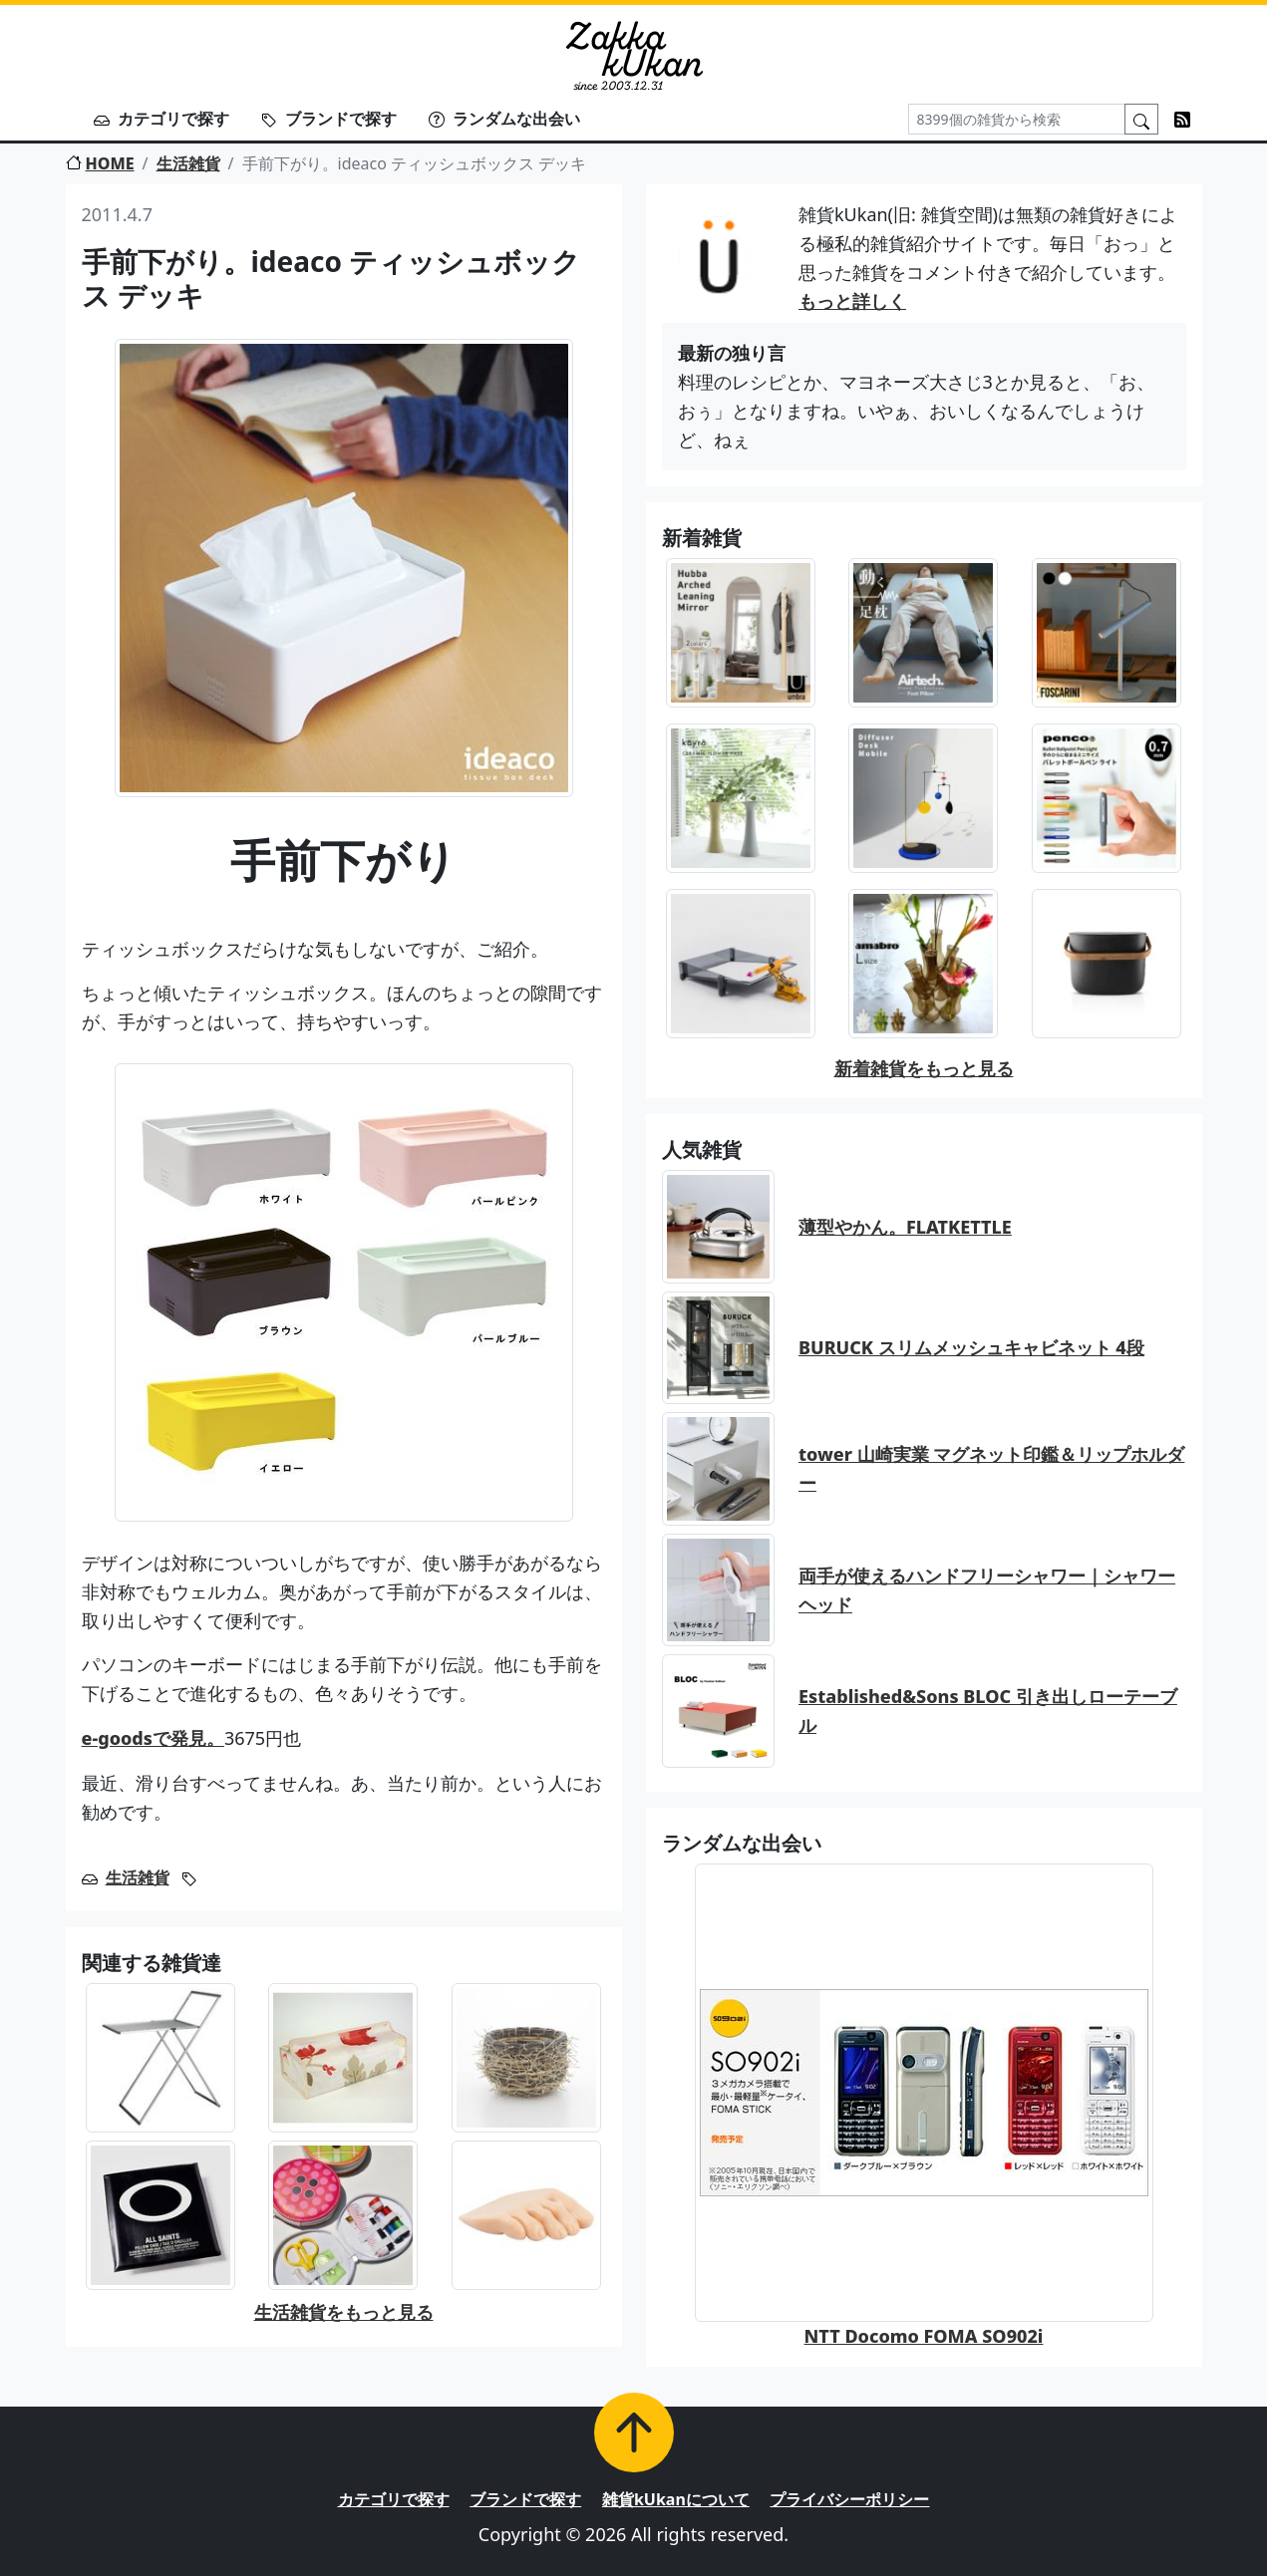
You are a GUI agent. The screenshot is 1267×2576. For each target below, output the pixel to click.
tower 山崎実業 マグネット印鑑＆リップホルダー (991, 1468)
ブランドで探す (329, 119)
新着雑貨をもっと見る (924, 1068)
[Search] (1016, 119)
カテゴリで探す (161, 119)
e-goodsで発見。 (153, 1738)
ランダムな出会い (504, 119)
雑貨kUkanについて (676, 2499)
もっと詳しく (852, 301)
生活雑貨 (188, 163)
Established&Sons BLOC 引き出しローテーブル (987, 1710)
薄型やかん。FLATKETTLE (905, 1227)
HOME (100, 163)
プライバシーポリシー (849, 2499)
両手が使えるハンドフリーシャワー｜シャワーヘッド (986, 1590)
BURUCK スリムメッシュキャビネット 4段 (971, 1347)
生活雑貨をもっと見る (344, 2312)
